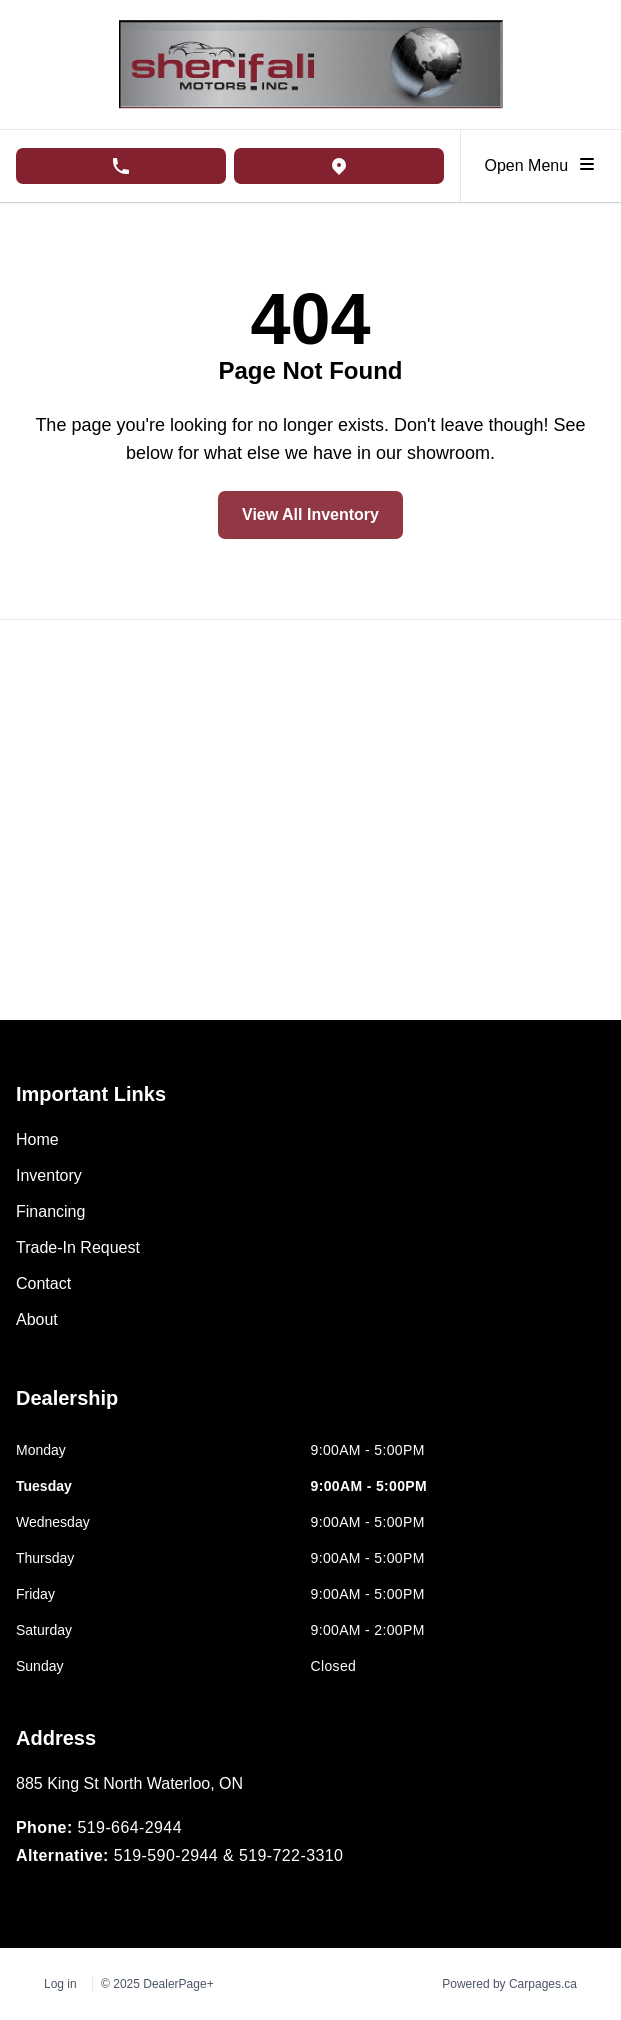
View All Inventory (310, 514)
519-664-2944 (129, 1827)
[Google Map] (310, 820)
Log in (60, 1984)
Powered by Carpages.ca (509, 1984)
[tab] (67, 1408)
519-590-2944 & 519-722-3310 (229, 1855)
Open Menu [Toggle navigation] (541, 164)
